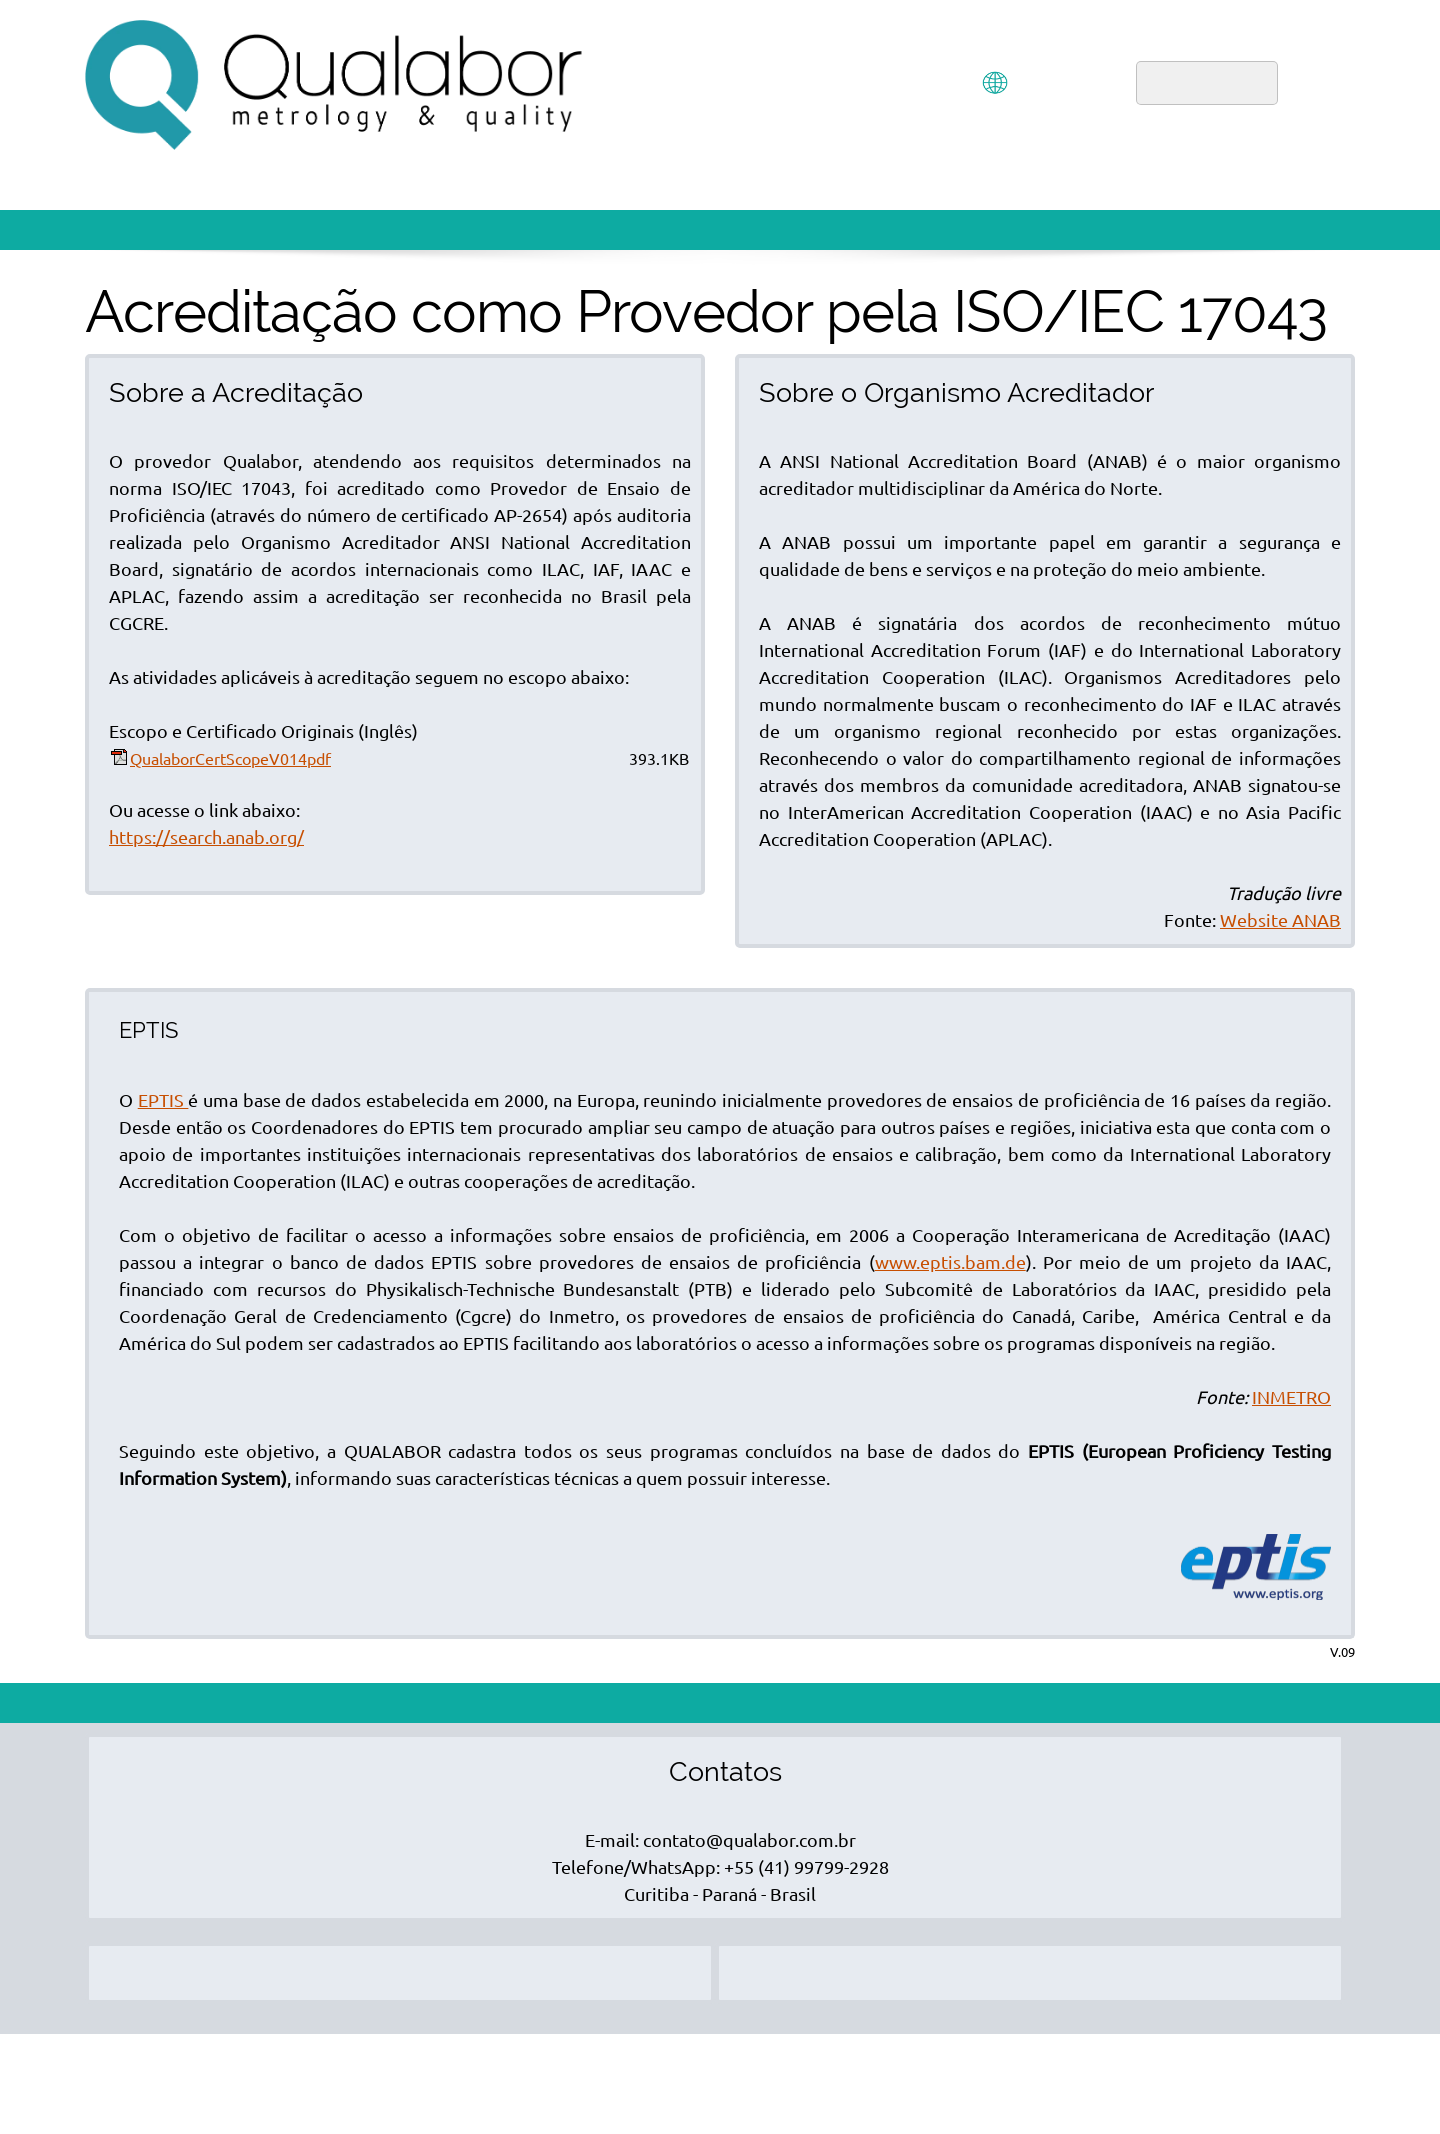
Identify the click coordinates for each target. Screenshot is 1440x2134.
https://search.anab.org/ (206, 837)
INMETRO (1291, 1397)
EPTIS (163, 1100)
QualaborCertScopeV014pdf (230, 759)
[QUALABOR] (335, 85)
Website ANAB (1280, 920)
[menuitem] (873, 85)
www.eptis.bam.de (950, 1262)
